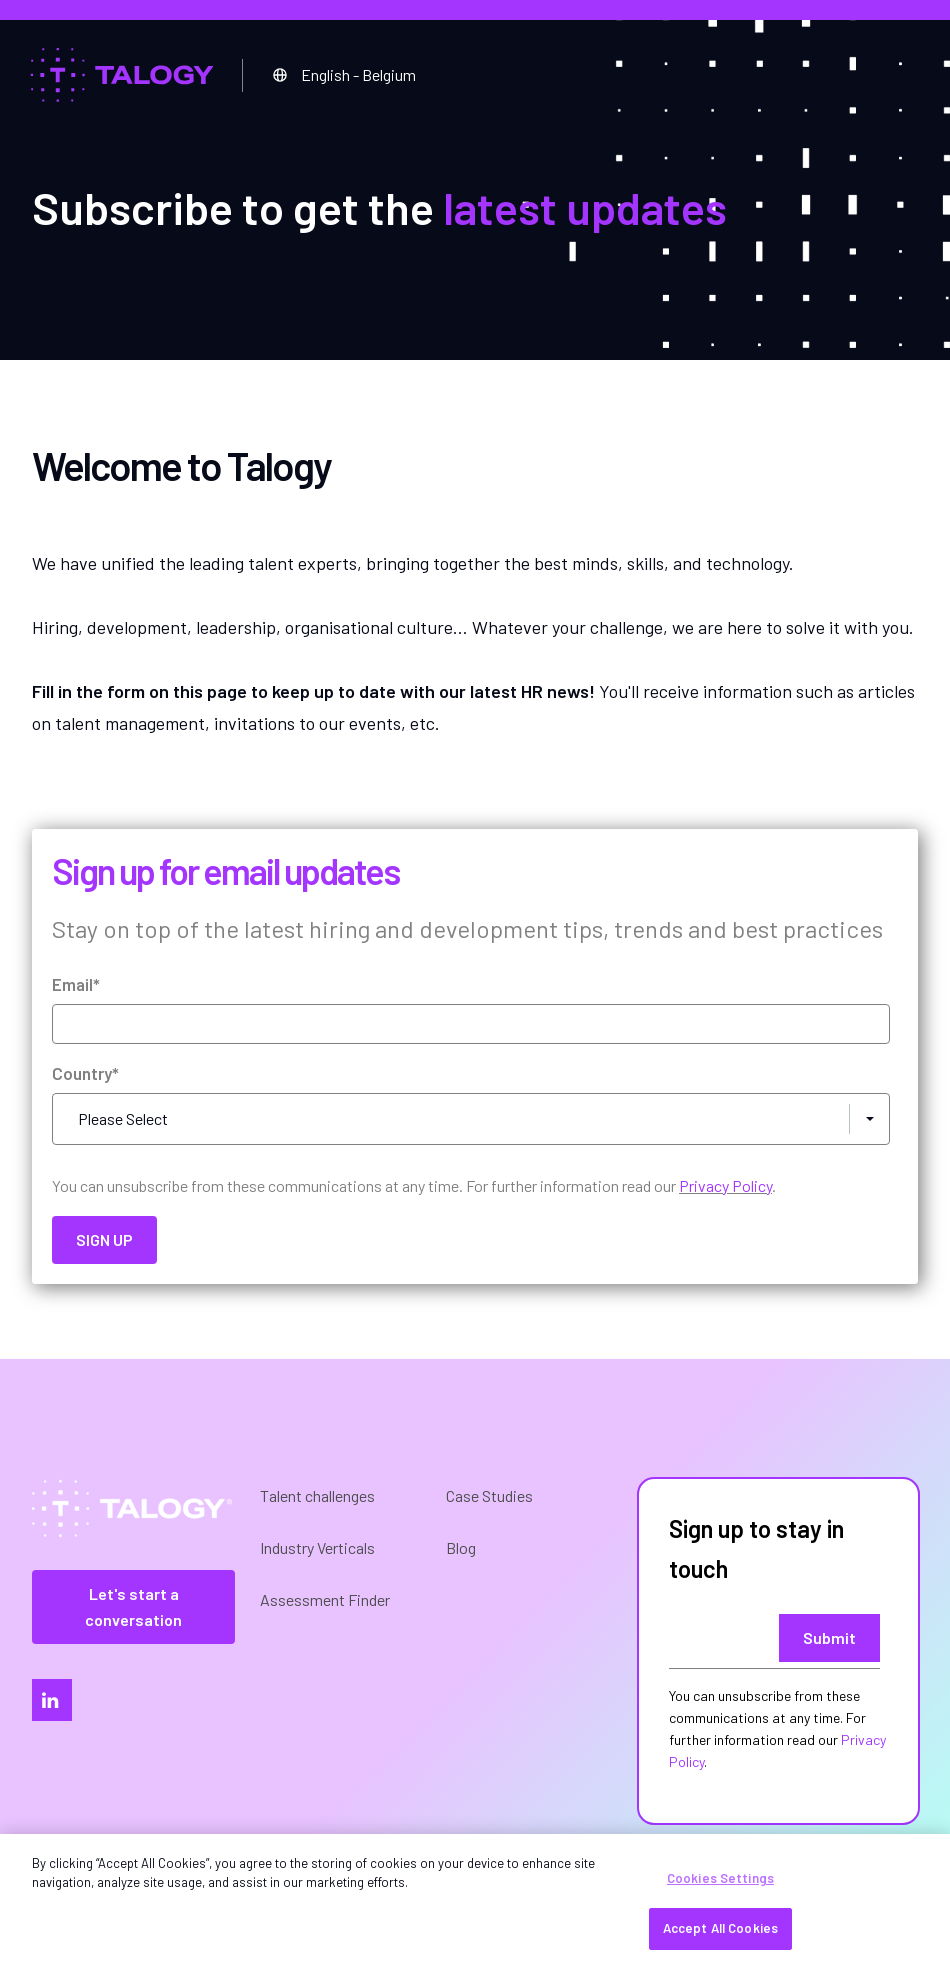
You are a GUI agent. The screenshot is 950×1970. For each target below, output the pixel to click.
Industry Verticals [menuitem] (317, 1547)
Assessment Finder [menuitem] (325, 1599)
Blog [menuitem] (461, 1547)
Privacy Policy (725, 1185)
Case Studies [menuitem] (489, 1495)
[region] (475, 1902)
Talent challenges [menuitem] (317, 1495)
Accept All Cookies (720, 1928)
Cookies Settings (720, 1878)
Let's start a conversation (133, 1606)
